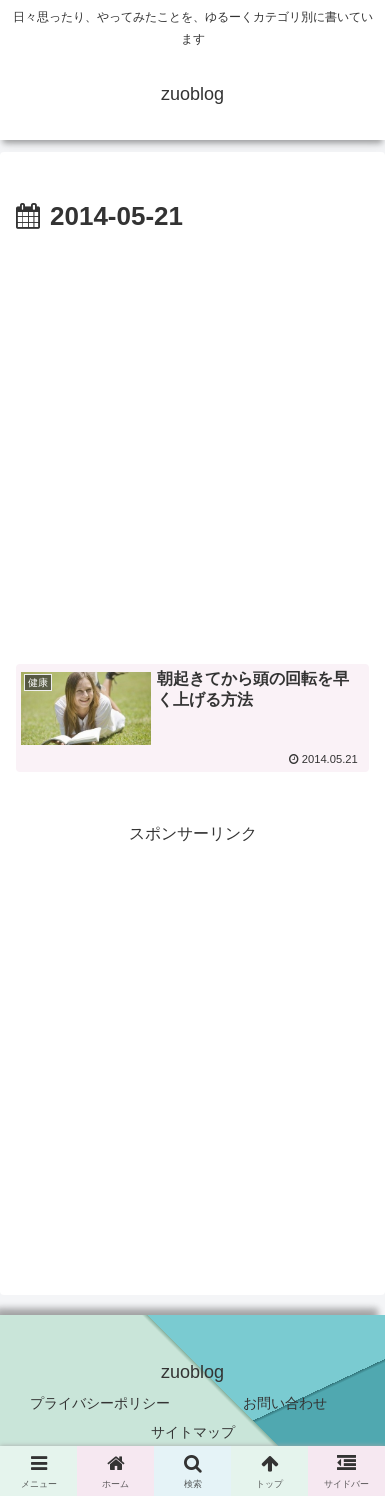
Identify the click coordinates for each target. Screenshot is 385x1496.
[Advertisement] (192, 442)
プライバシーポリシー (100, 1403)
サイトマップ (193, 1432)
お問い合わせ (285, 1403)
